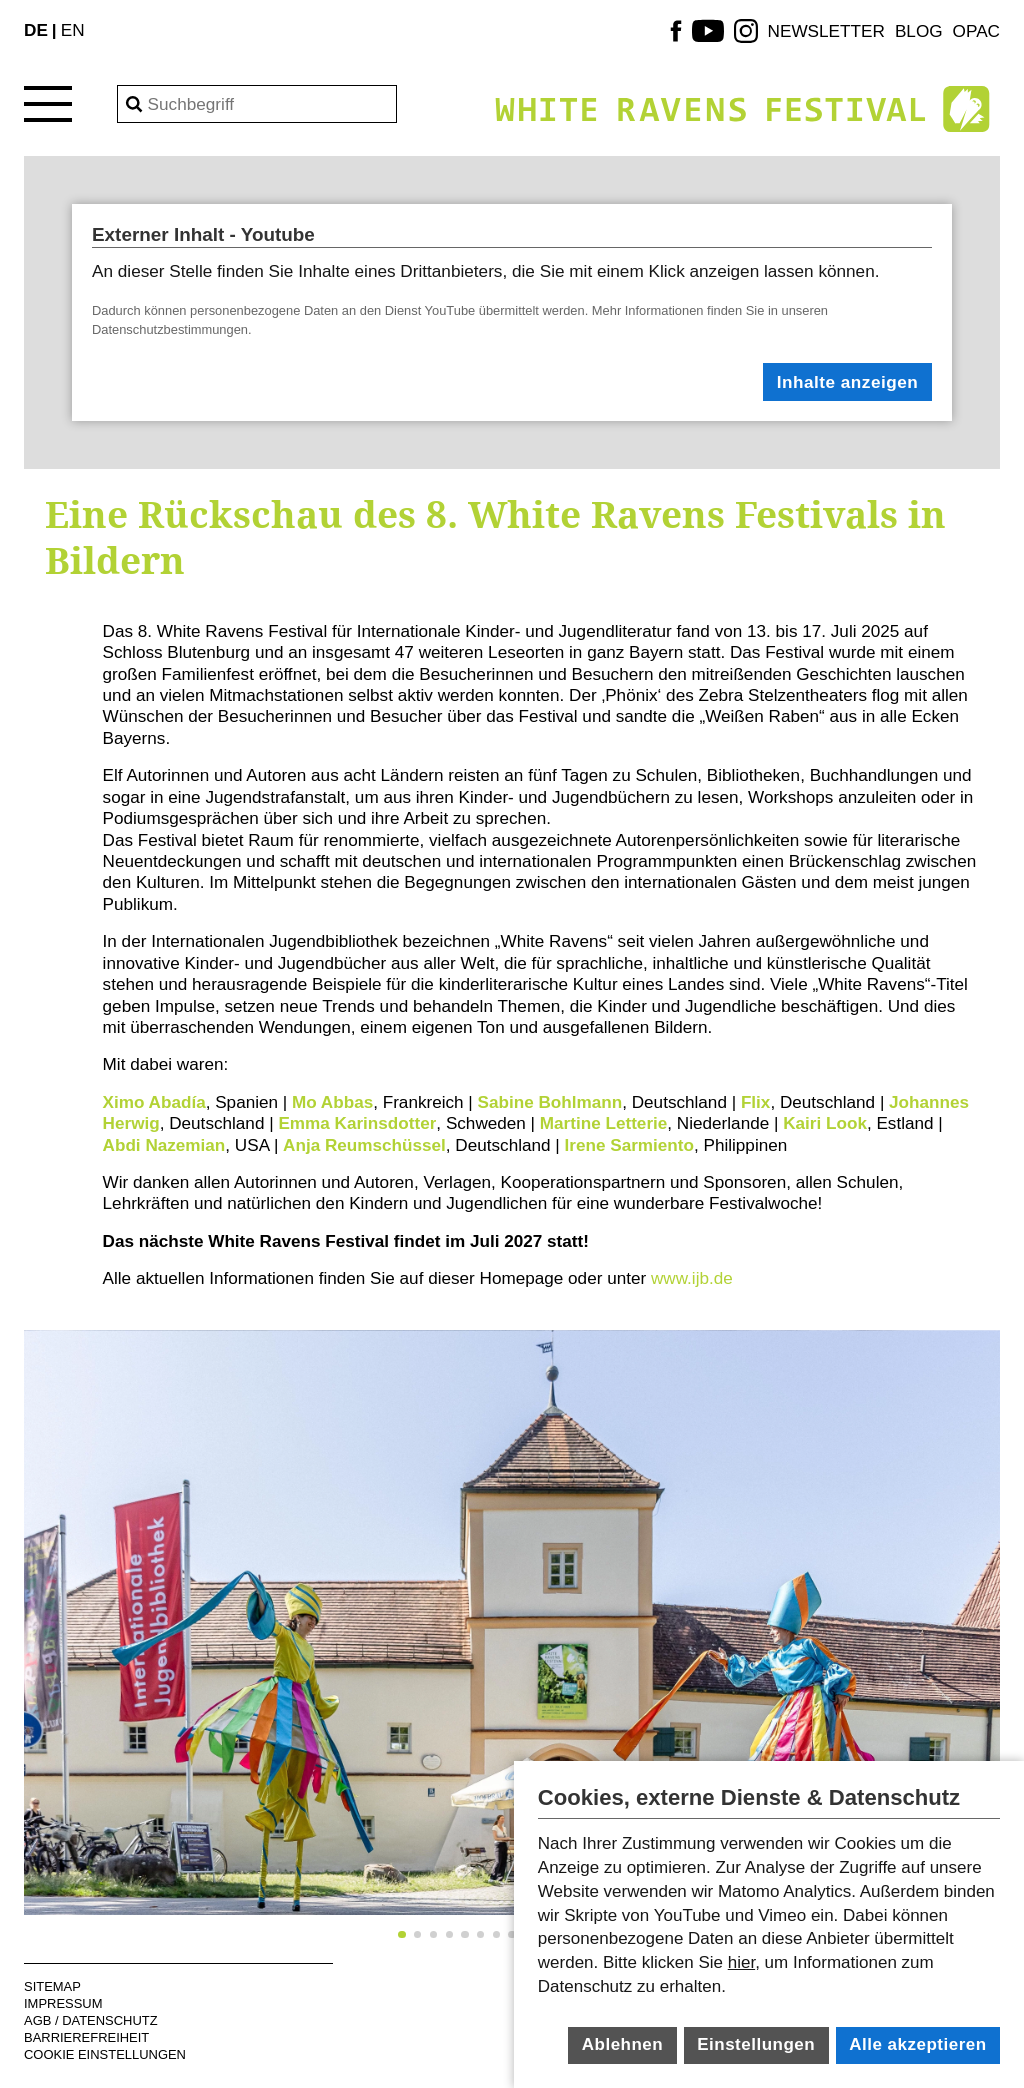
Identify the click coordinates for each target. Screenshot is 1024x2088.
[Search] (257, 104)
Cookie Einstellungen (105, 2054)
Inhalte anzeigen (848, 382)
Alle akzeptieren (917, 2044)
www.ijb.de (689, 1278)
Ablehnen (622, 2044)
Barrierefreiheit (86, 2037)
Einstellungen (756, 2044)
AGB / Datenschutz (91, 2020)
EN (73, 30)
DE (36, 30)
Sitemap (52, 1986)
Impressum (63, 2003)
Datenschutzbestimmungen (170, 329)
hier (741, 1962)
